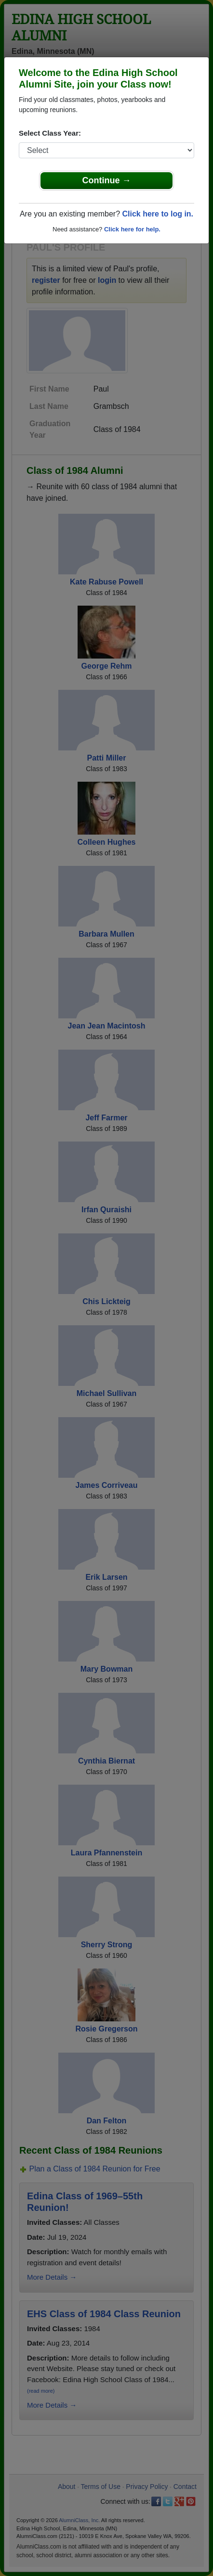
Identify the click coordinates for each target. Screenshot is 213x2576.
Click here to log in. (157, 214)
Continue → (106, 180)
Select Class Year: (50, 133)
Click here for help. (132, 229)
